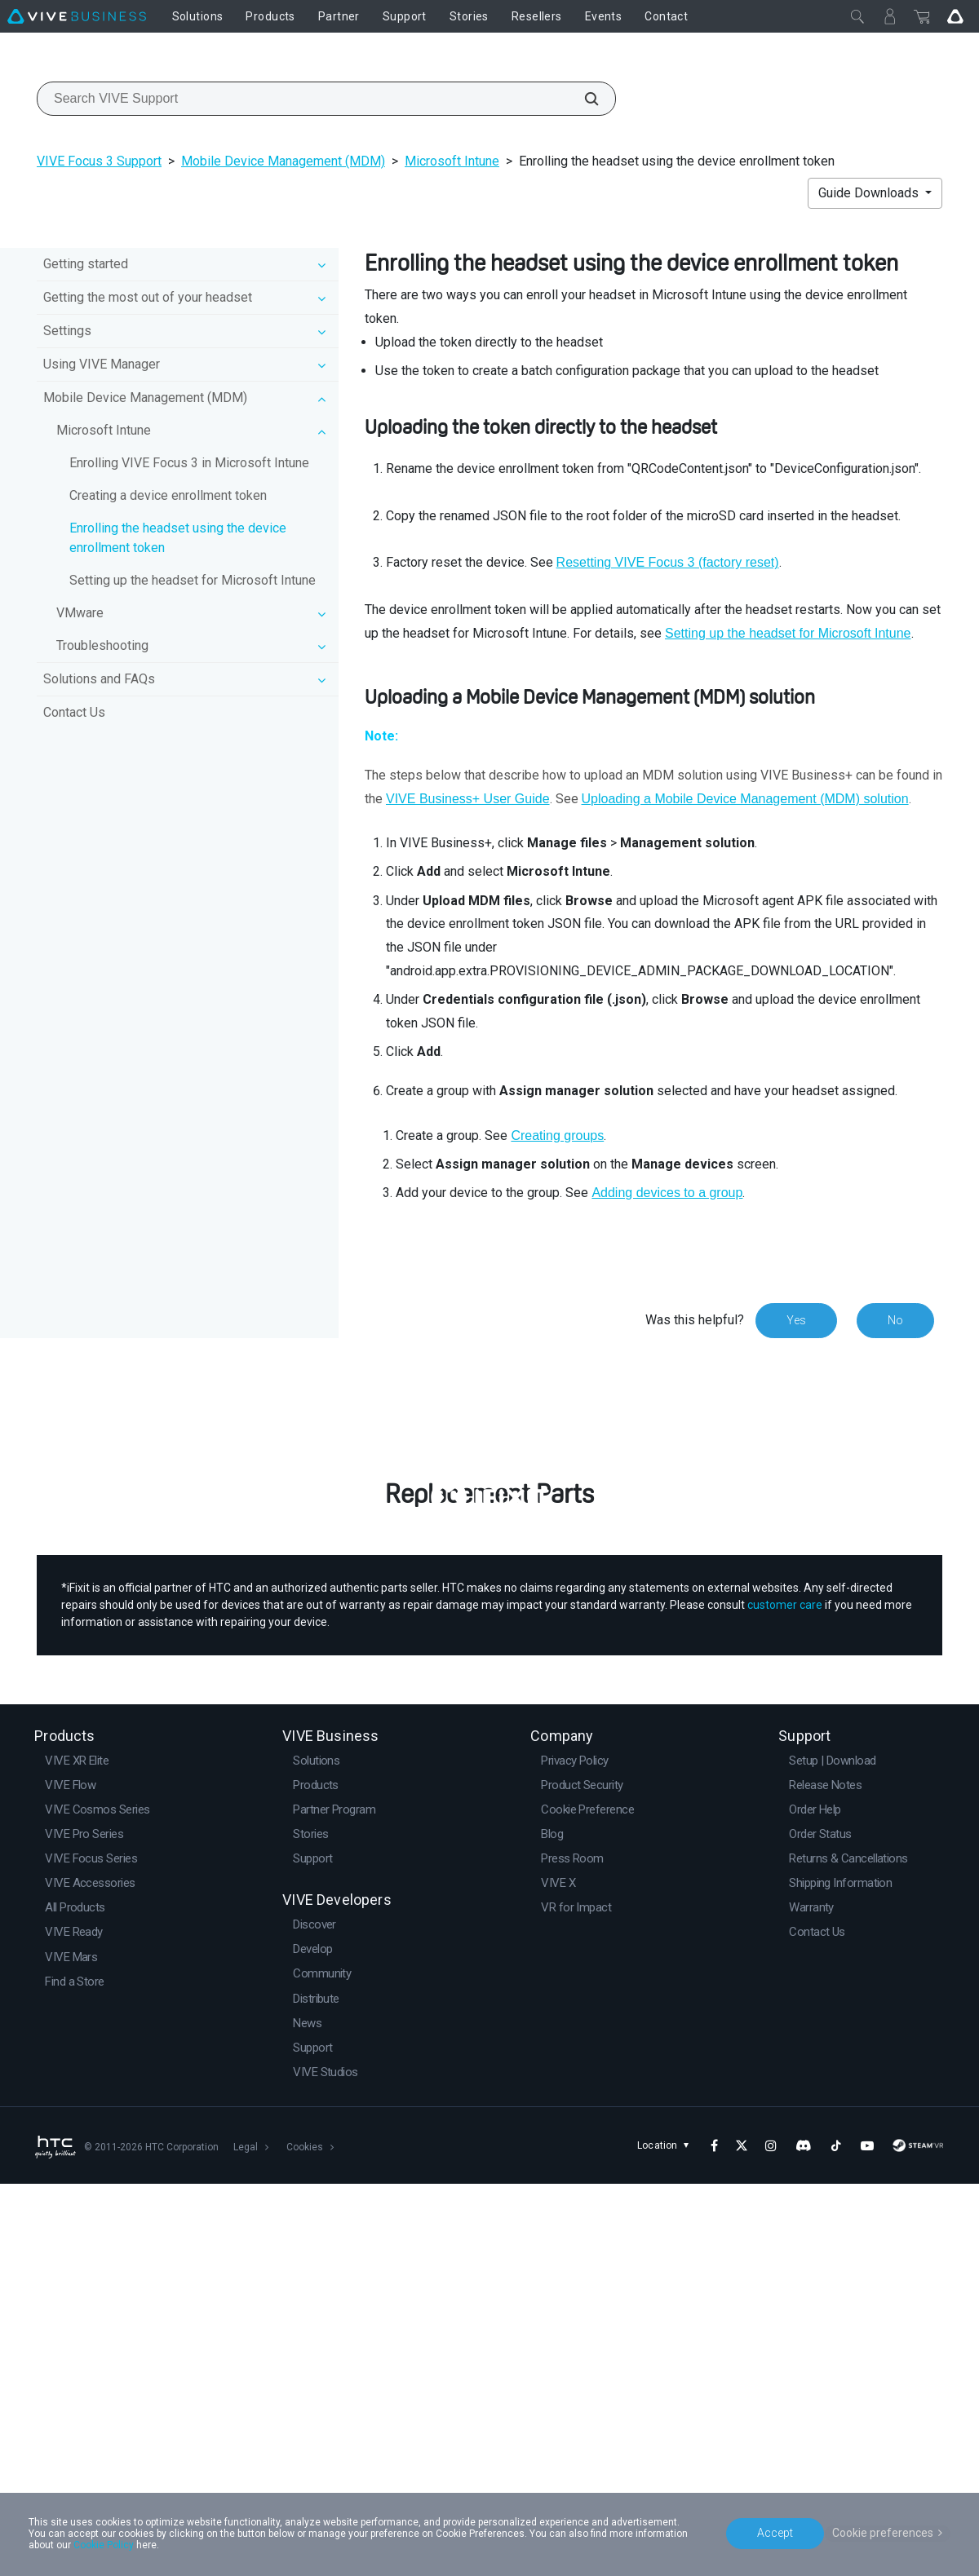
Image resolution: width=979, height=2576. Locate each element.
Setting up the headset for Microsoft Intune (192, 580)
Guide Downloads (870, 193)
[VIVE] (76, 16)
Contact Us (74, 712)
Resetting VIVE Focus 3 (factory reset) (667, 562)
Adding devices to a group (666, 1193)
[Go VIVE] (955, 16)
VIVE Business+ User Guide (468, 799)
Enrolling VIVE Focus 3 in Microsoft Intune (189, 463)
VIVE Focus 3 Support (99, 161)
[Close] (857, 16)
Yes (796, 1320)
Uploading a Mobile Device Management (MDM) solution (745, 799)
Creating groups (557, 1135)
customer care (784, 1997)
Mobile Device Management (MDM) (283, 161)
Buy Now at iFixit (489, 1818)
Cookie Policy (103, 2545)
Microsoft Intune (452, 161)
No (895, 1320)
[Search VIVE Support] (582, 98)
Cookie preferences (882, 2532)
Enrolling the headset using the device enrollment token (177, 537)
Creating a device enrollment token (168, 495)
